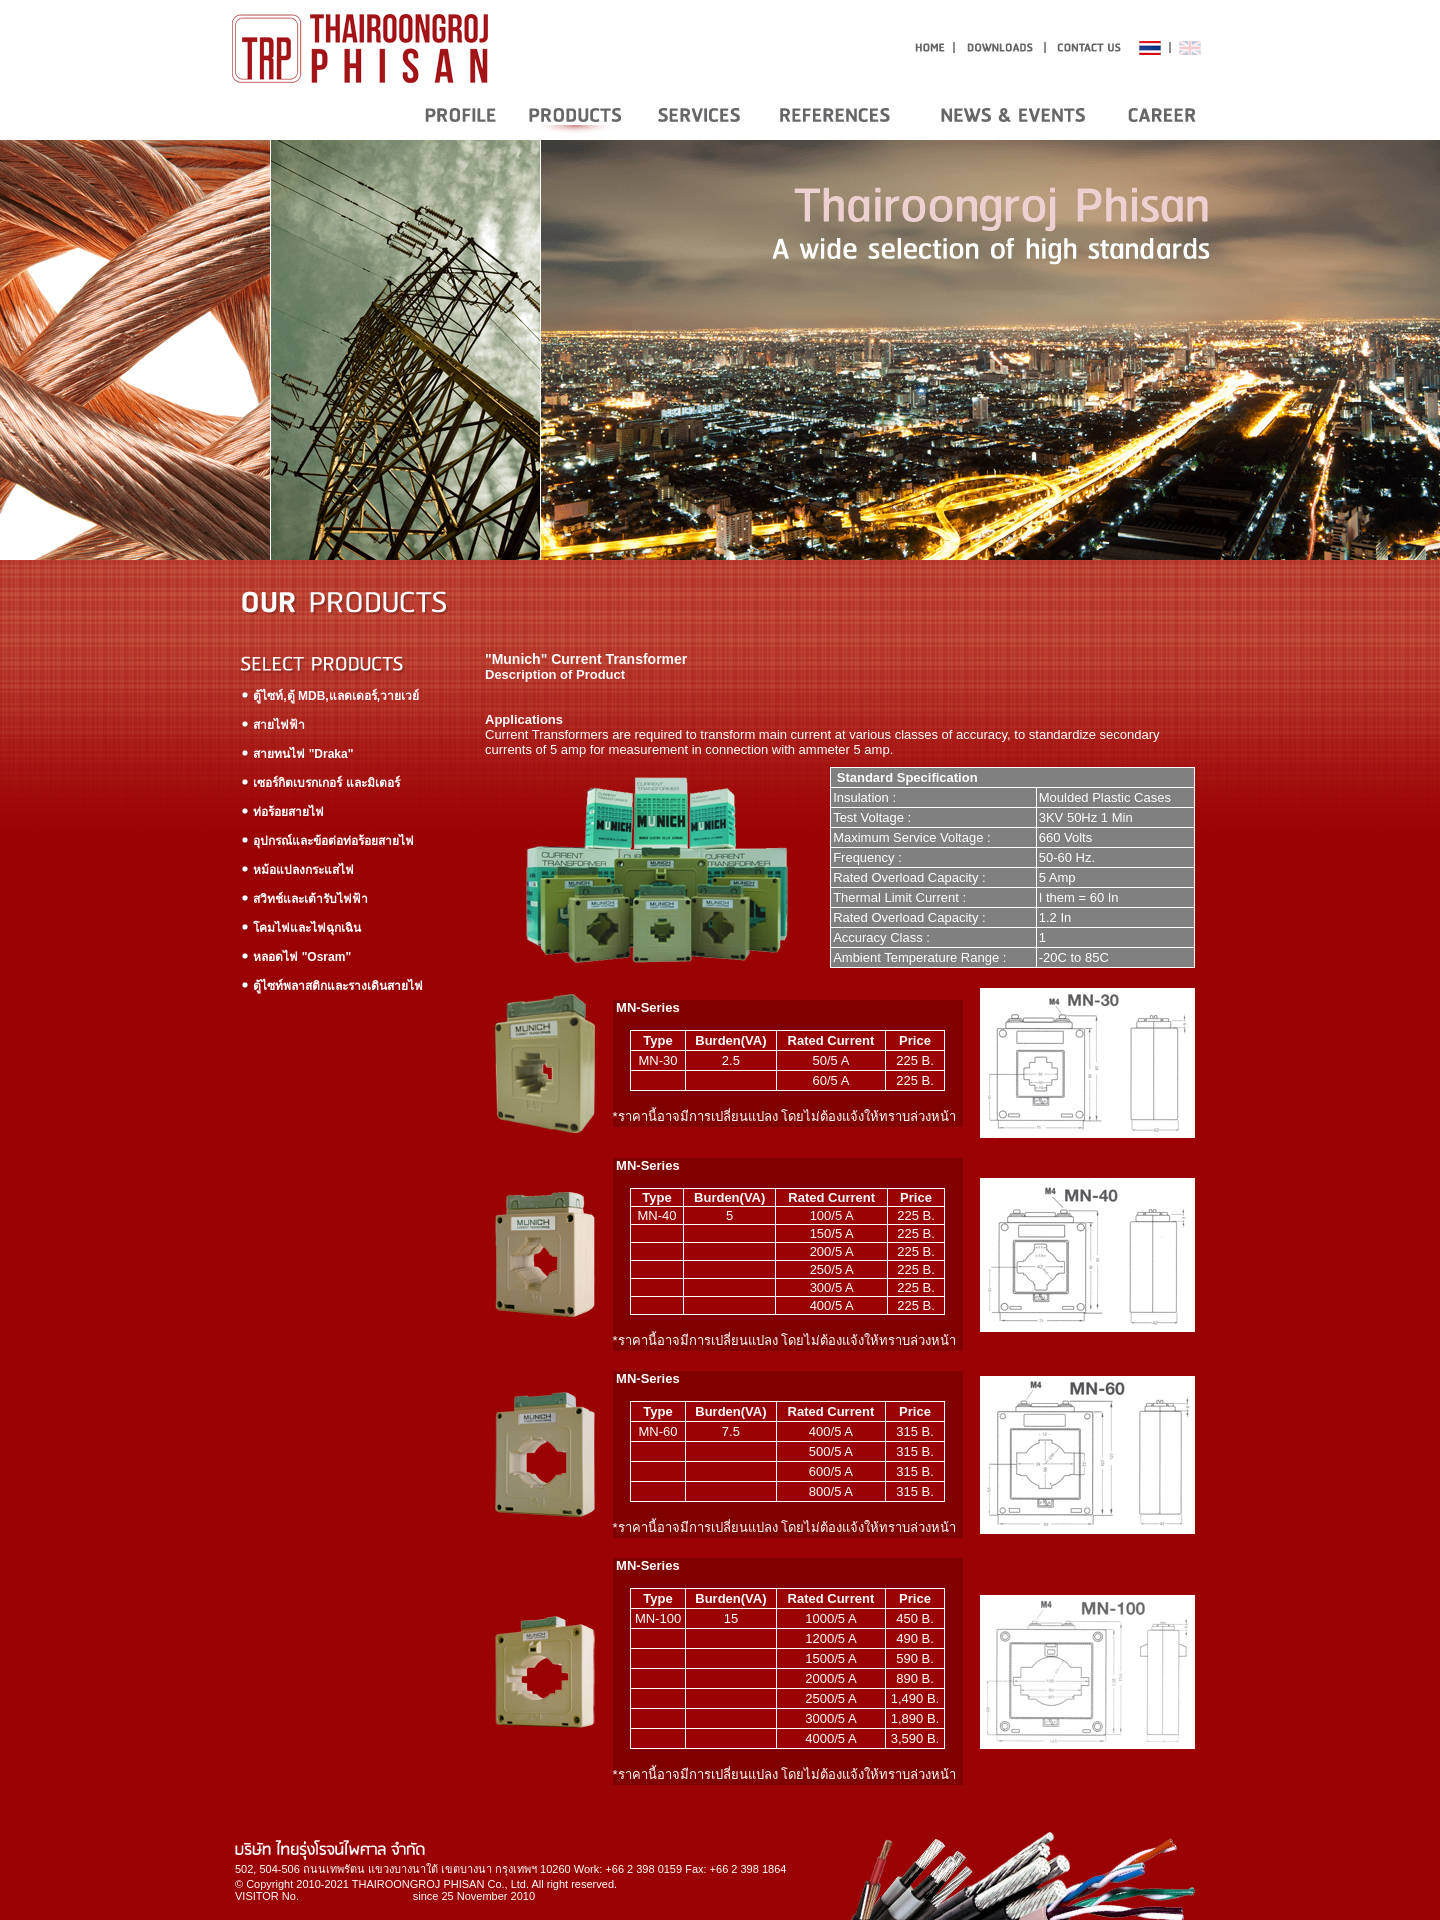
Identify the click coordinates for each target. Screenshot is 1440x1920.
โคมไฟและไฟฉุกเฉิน (300, 928)
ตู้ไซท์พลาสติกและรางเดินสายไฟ (331, 986)
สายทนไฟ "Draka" (296, 754)
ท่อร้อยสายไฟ (282, 812)
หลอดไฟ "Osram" (295, 957)
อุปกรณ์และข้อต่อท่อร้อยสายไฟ (327, 841)
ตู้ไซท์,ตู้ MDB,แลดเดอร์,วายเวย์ (329, 696)
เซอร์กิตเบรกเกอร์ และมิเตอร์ (320, 783)
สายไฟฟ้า (272, 725)
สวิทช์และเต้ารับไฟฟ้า (304, 899)
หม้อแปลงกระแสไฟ (297, 870)
